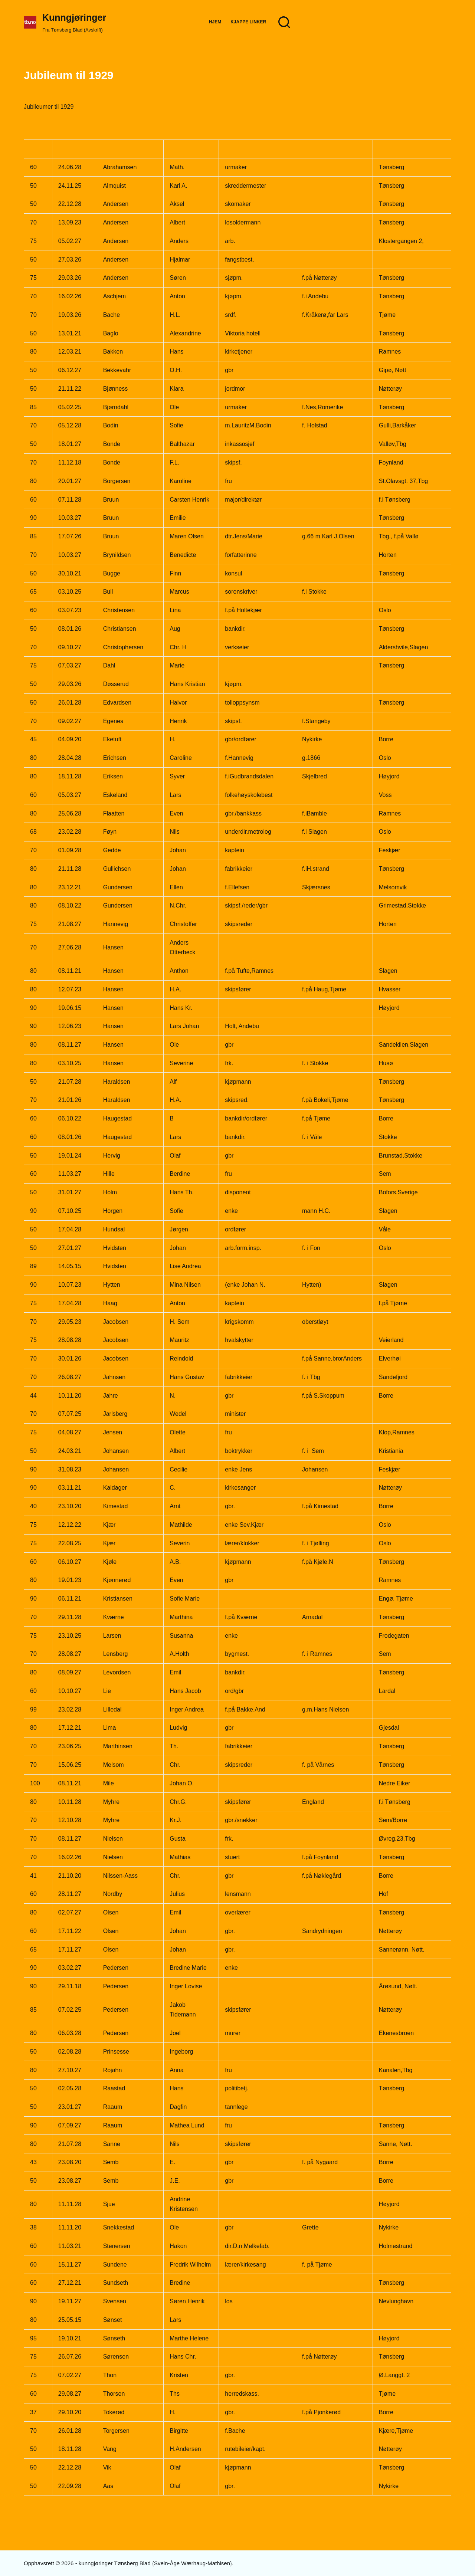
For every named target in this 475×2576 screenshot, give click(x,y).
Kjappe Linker (248, 21)
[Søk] (284, 22)
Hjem (215, 21)
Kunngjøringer (74, 17)
